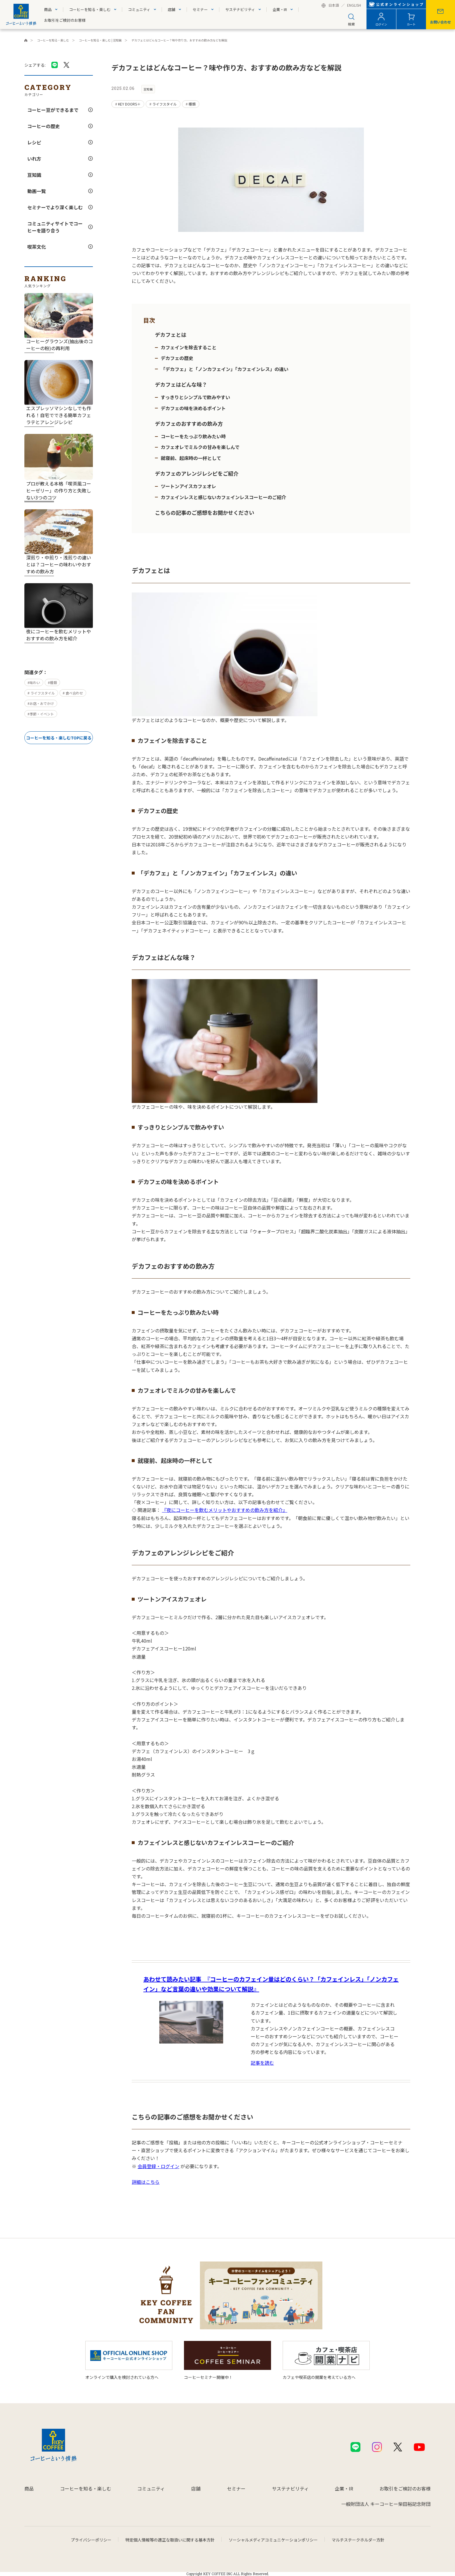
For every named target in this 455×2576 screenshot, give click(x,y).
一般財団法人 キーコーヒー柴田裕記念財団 (386, 2503)
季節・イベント (42, 713)
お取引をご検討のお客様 (65, 20)
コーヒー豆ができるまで (52, 109)
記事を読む (262, 2062)
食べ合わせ (74, 692)
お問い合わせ (440, 21)
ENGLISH (354, 5)
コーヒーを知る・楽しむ (90, 9)
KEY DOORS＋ (129, 103)
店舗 (171, 9)
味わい (35, 682)
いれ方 (34, 158)
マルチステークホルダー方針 (358, 2540)
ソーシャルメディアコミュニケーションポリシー (273, 2540)
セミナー (200, 9)
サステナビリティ (240, 9)
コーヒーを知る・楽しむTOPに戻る (58, 738)
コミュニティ (139, 9)
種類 (53, 682)
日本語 (333, 5)
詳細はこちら (146, 2181)
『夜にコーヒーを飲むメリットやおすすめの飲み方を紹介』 (224, 1509)
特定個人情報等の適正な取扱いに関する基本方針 (170, 2540)
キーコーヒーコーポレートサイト (25, 40)
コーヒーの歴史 (43, 126)
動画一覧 (36, 191)
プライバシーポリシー (91, 2540)
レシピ (34, 142)
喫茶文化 (36, 246)
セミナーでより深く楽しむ (55, 207)
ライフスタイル (42, 692)
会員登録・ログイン (158, 2166)
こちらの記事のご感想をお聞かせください (204, 512)
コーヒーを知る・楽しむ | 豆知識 (100, 40)
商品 (48, 9)
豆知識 (34, 174)
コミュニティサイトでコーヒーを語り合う (55, 227)
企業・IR (279, 9)
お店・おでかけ (42, 703)
